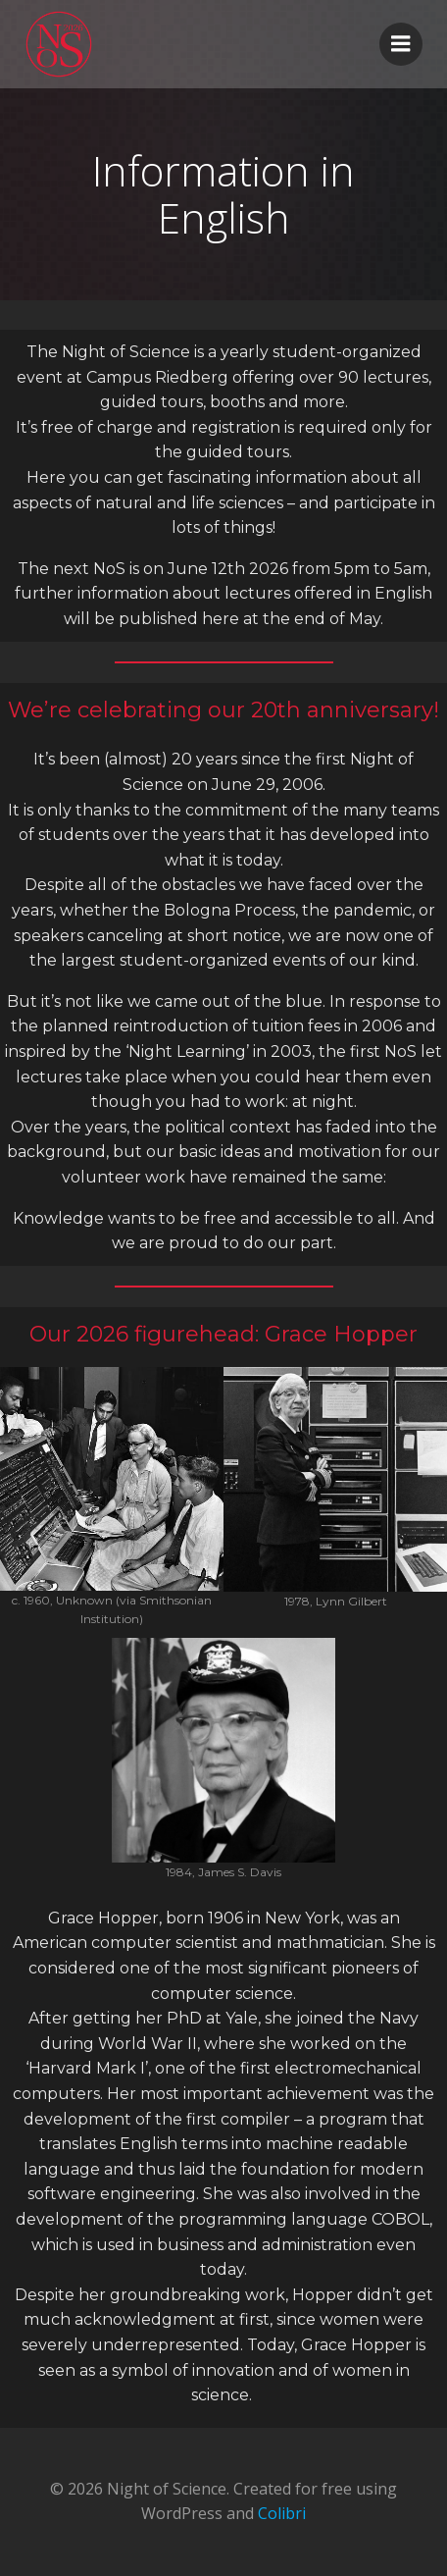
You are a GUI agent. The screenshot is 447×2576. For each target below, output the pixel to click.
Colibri (282, 2513)
